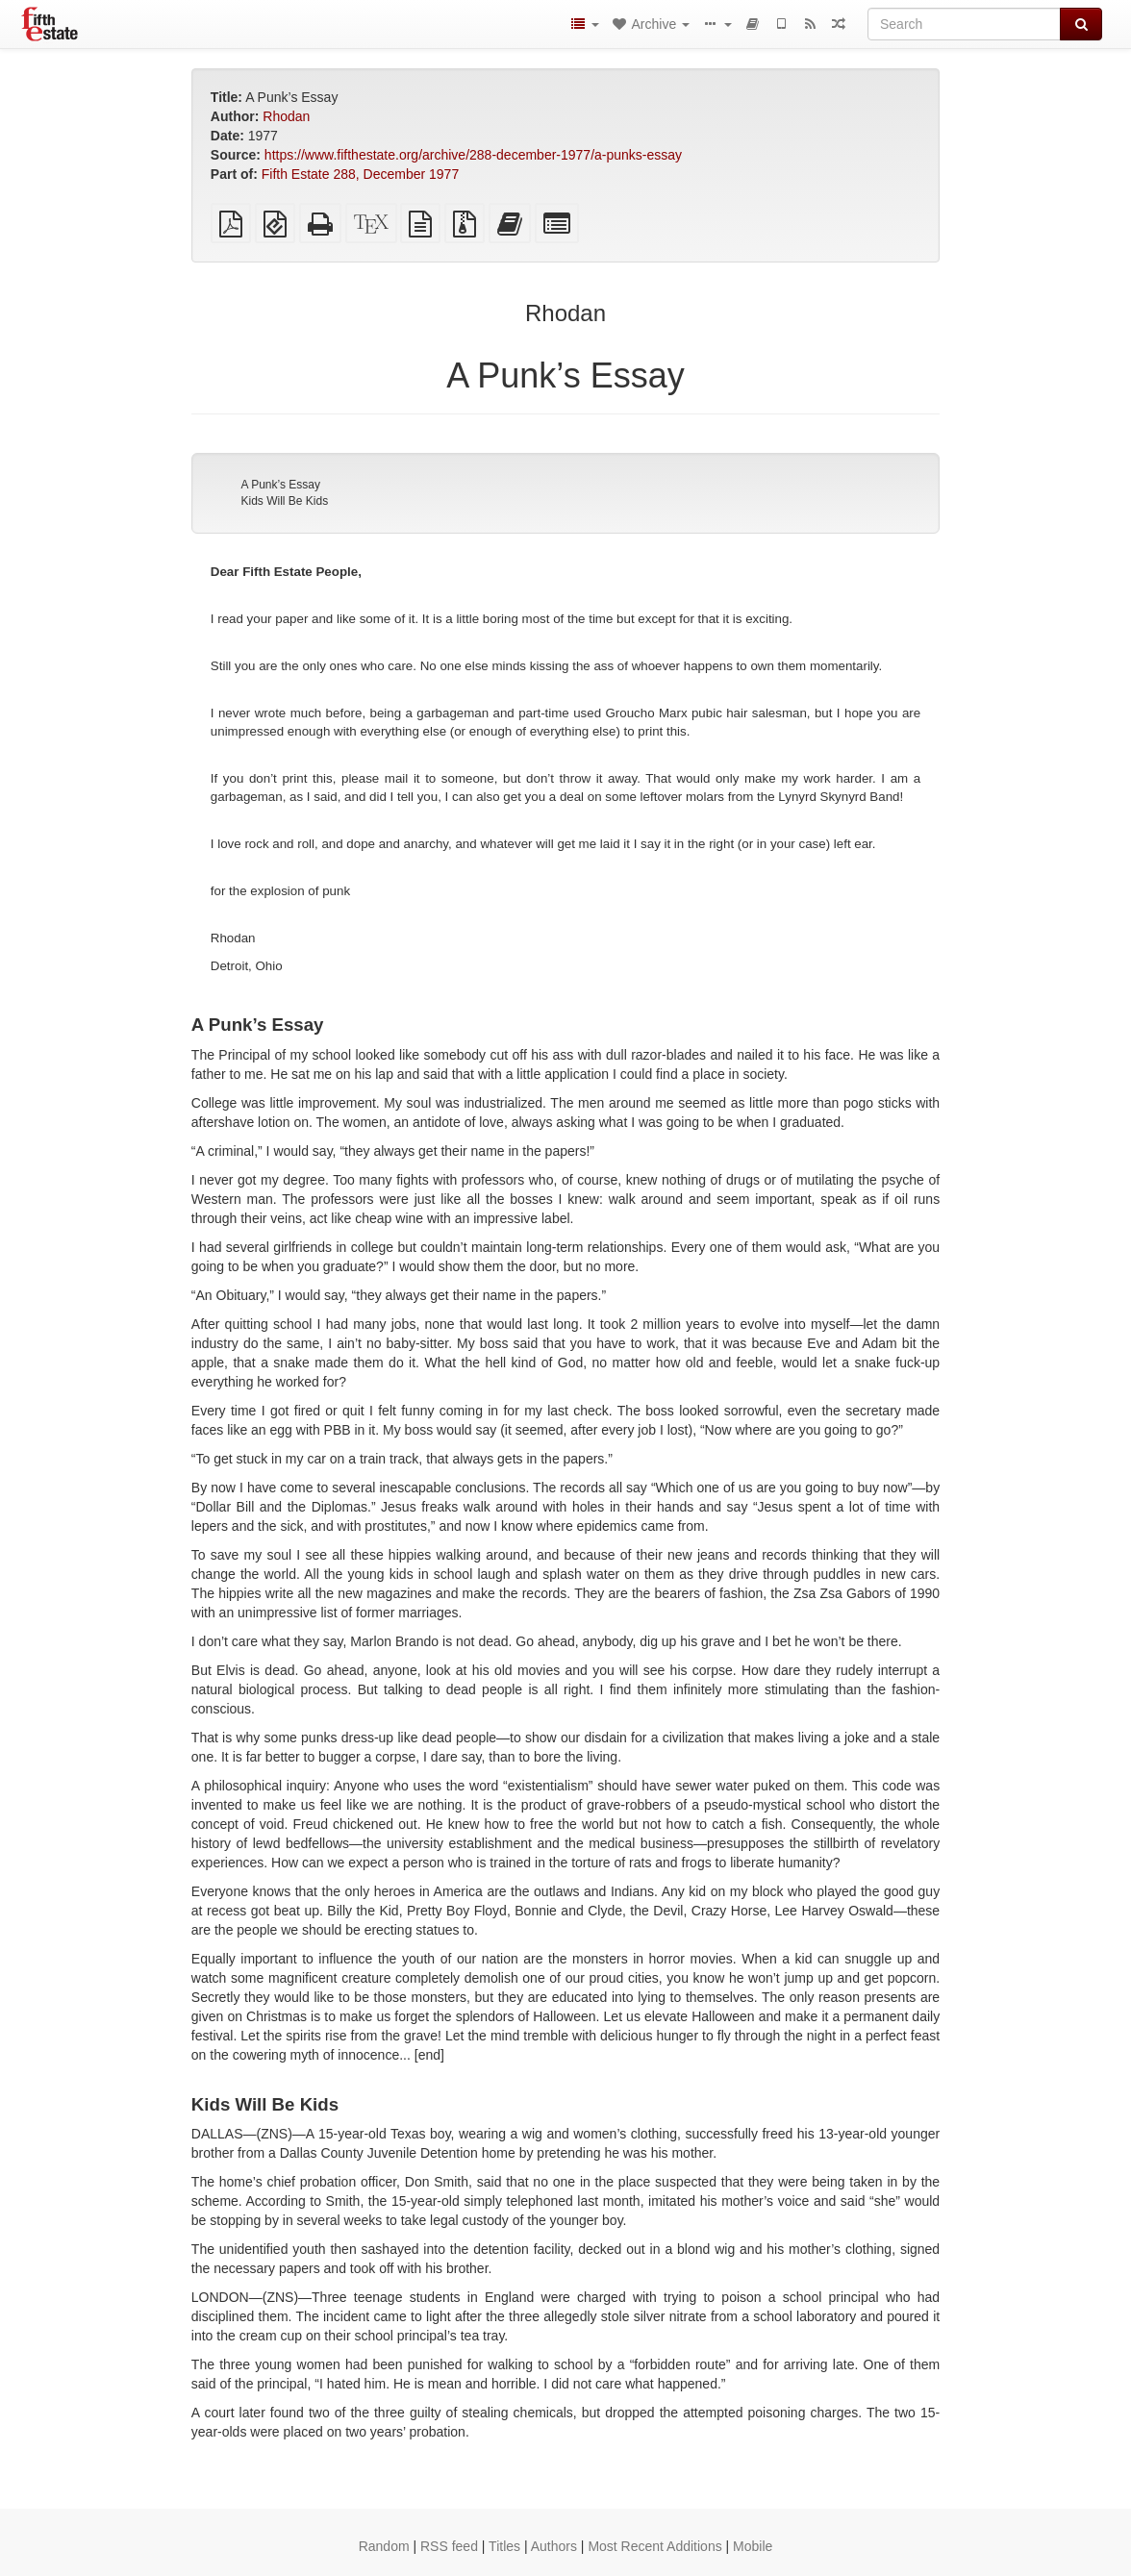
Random (384, 2546)
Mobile (752, 2546)
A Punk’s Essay (280, 484)
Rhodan (286, 116)
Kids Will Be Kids (284, 501)
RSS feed (449, 2546)
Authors (554, 2546)
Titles (504, 2546)
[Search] (964, 24)
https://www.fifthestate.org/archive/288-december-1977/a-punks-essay (473, 155)
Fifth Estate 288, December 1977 (360, 174)
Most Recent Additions (654, 2546)
